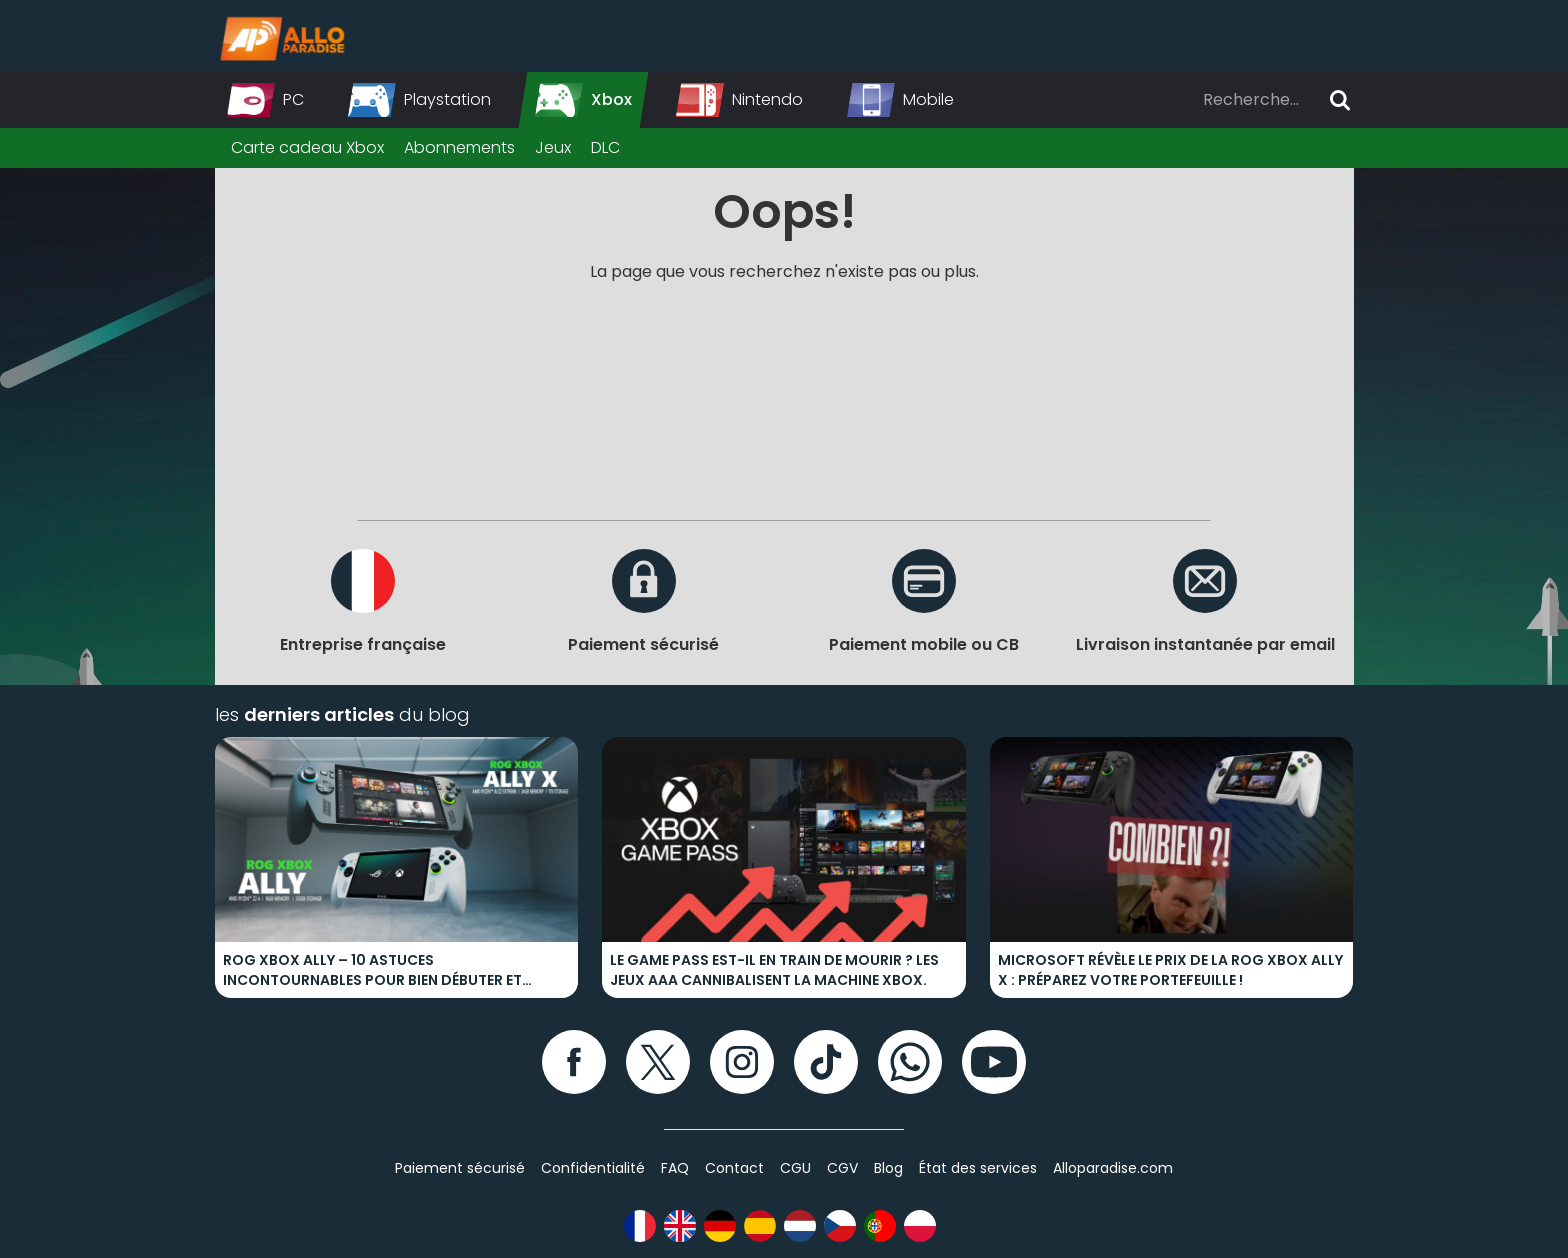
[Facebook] (574, 1062)
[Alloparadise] (280, 36)
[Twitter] (658, 1062)
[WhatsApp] (910, 1062)
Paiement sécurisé (460, 1168)
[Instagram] (742, 1062)
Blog (888, 1168)
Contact (734, 1168)
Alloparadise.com (1113, 1168)
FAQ (675, 1168)
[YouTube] (994, 1062)
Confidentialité (593, 1168)
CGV (842, 1168)
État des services (978, 1168)
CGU (795, 1168)
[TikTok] (826, 1062)
